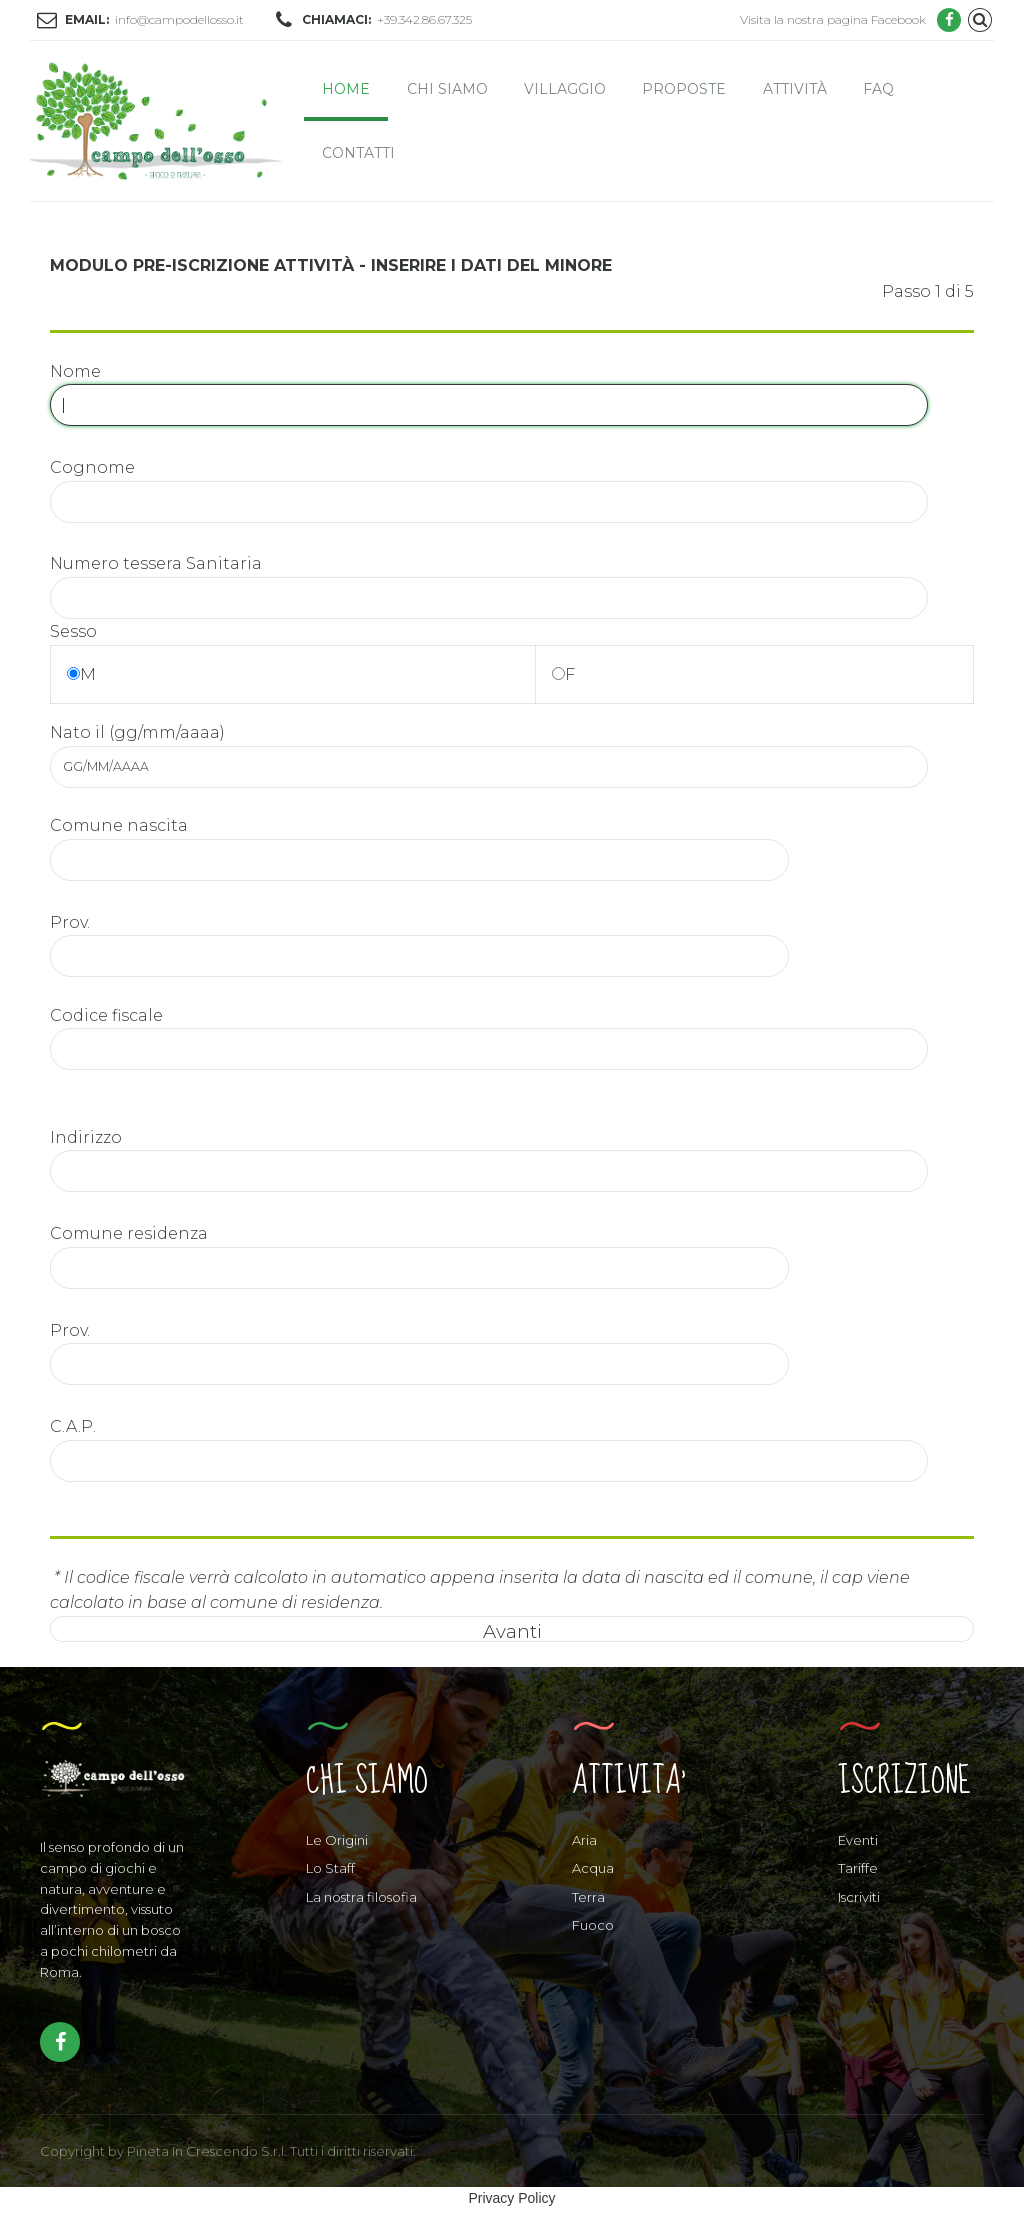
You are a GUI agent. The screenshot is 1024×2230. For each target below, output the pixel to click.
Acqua (593, 1868)
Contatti (358, 153)
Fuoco (593, 1925)
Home (346, 89)
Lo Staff (330, 1868)
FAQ (878, 89)
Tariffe (858, 1868)
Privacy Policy (511, 2198)
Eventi (858, 1840)
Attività (795, 89)
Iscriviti (859, 1897)
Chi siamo (447, 89)
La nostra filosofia (361, 1897)
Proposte (684, 89)
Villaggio (565, 89)
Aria (584, 1840)
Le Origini (337, 1840)
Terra (588, 1897)
